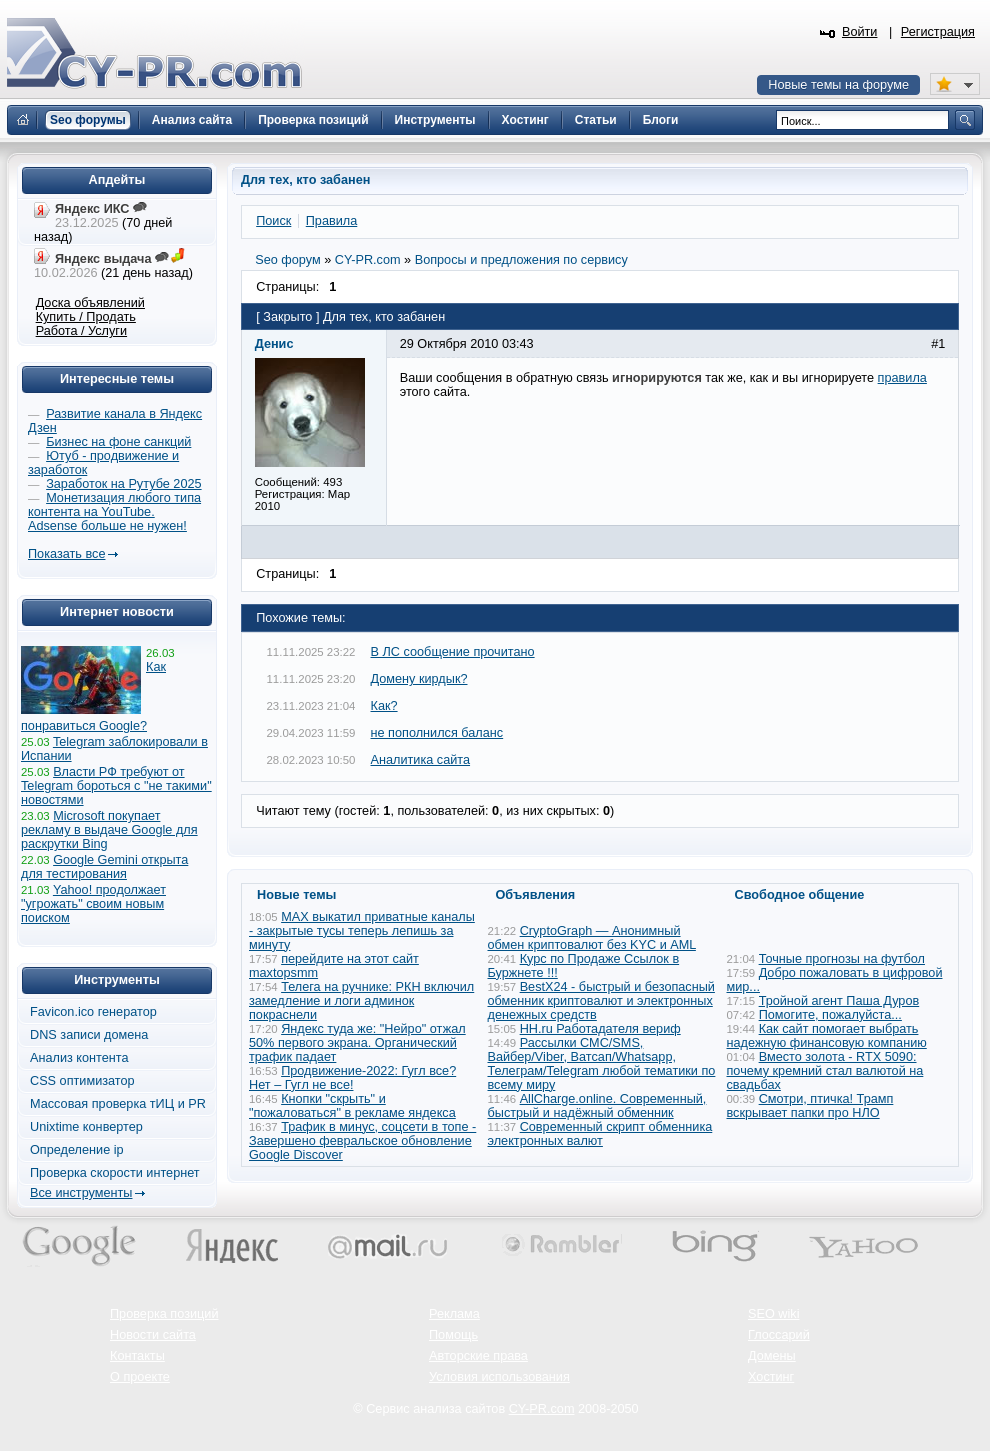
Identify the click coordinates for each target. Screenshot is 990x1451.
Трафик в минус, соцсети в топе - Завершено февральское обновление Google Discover (362, 1141)
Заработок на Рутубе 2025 (123, 484)
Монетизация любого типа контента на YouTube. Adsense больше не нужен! (114, 512)
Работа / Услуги (81, 331)
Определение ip (77, 1150)
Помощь (453, 1335)
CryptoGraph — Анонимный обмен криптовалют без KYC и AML (592, 938)
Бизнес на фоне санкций (118, 442)
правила (902, 378)
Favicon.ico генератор (93, 1012)
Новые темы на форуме (838, 85)
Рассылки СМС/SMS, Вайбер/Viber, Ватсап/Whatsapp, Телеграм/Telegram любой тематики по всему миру (602, 1064)
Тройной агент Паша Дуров (839, 1001)
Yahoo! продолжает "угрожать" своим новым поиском (93, 904)
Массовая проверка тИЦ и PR (118, 1104)
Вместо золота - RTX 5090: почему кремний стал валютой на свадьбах (825, 1071)
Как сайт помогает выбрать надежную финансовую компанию (827, 1036)
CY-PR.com (542, 1409)
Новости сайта (153, 1335)
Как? (384, 706)
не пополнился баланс (437, 733)
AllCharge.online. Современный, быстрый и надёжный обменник (597, 1106)
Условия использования (499, 1377)
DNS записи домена (89, 1035)
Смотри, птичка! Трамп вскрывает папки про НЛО (810, 1106)
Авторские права (478, 1356)
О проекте (140, 1377)
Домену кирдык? (419, 679)
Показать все (66, 554)
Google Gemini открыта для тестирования (104, 867)
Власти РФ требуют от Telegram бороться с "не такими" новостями (116, 786)
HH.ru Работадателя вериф (600, 1029)
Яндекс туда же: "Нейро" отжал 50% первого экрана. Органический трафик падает (357, 1043)
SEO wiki (773, 1314)
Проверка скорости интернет (115, 1173)
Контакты (137, 1356)
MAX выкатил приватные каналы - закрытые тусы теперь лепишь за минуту (362, 931)
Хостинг (771, 1377)
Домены (772, 1356)
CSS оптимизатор (82, 1081)
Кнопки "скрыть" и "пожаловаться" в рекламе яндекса (352, 1106)
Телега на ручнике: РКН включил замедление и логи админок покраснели (361, 1001)
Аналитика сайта (421, 760)
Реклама (454, 1314)
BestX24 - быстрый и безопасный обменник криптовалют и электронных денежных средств (601, 1001)
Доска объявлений (90, 303)
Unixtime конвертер (86, 1127)
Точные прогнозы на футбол (842, 959)
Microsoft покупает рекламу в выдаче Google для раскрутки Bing (109, 830)
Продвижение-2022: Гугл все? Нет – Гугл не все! (352, 1078)
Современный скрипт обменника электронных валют (600, 1134)
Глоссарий (779, 1335)
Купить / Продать (86, 317)
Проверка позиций (164, 1314)
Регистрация (938, 32)
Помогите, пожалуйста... (830, 1015)
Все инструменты (81, 1193)
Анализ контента (79, 1058)
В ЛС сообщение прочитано (453, 652)
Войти (860, 32)
